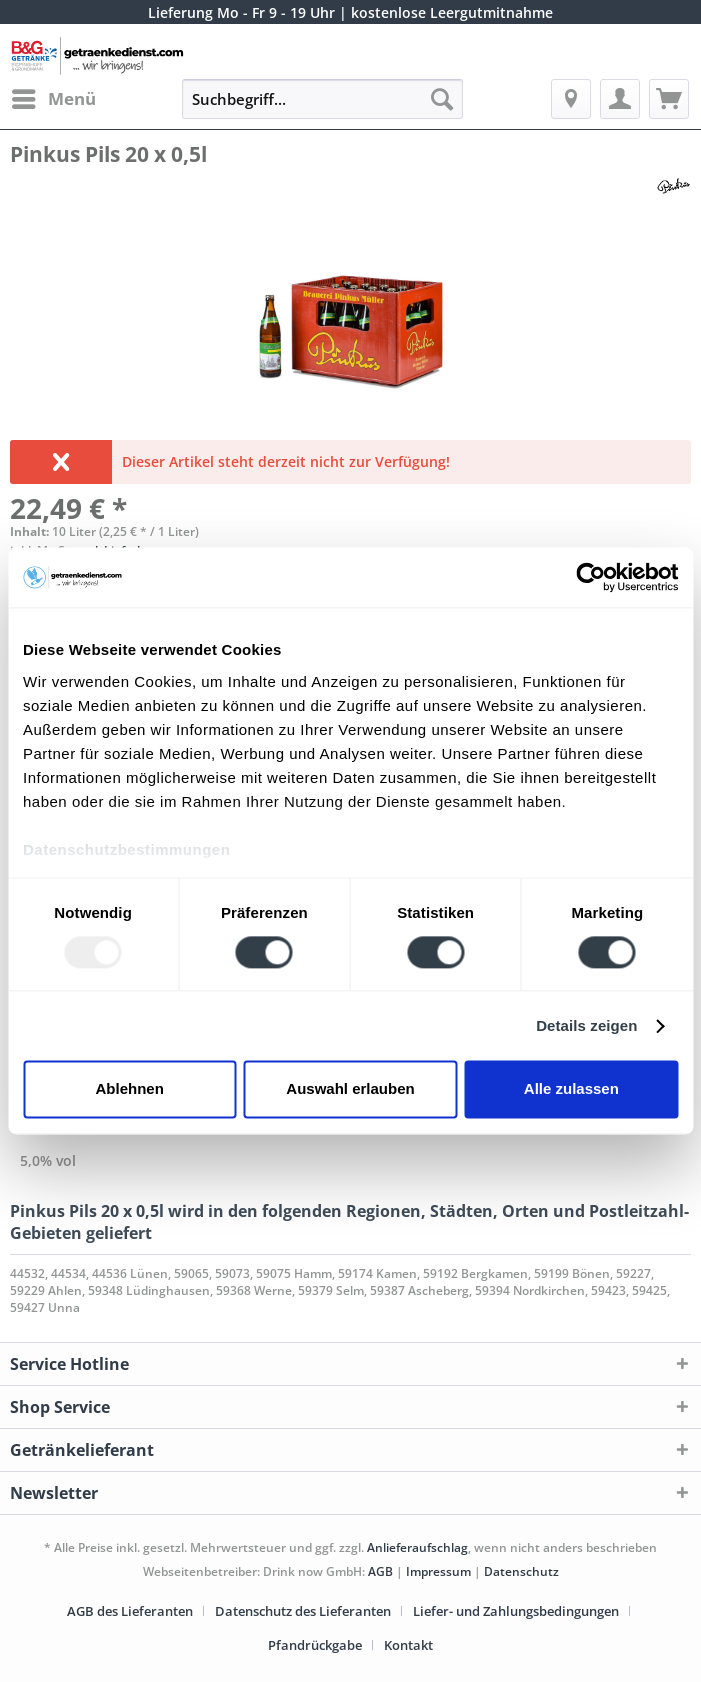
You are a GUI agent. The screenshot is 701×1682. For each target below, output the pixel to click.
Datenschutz (521, 1571)
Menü (54, 96)
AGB (380, 1571)
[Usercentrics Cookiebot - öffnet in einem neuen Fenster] (590, 577)
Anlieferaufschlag (417, 1547)
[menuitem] (53, 99)
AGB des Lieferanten (130, 1611)
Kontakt (408, 1645)
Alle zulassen (571, 1089)
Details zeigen (586, 1025)
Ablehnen (130, 1089)
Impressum (440, 1571)
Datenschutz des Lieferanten (303, 1611)
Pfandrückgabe (315, 1645)
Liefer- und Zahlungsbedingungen (516, 1611)
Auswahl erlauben (350, 1089)
